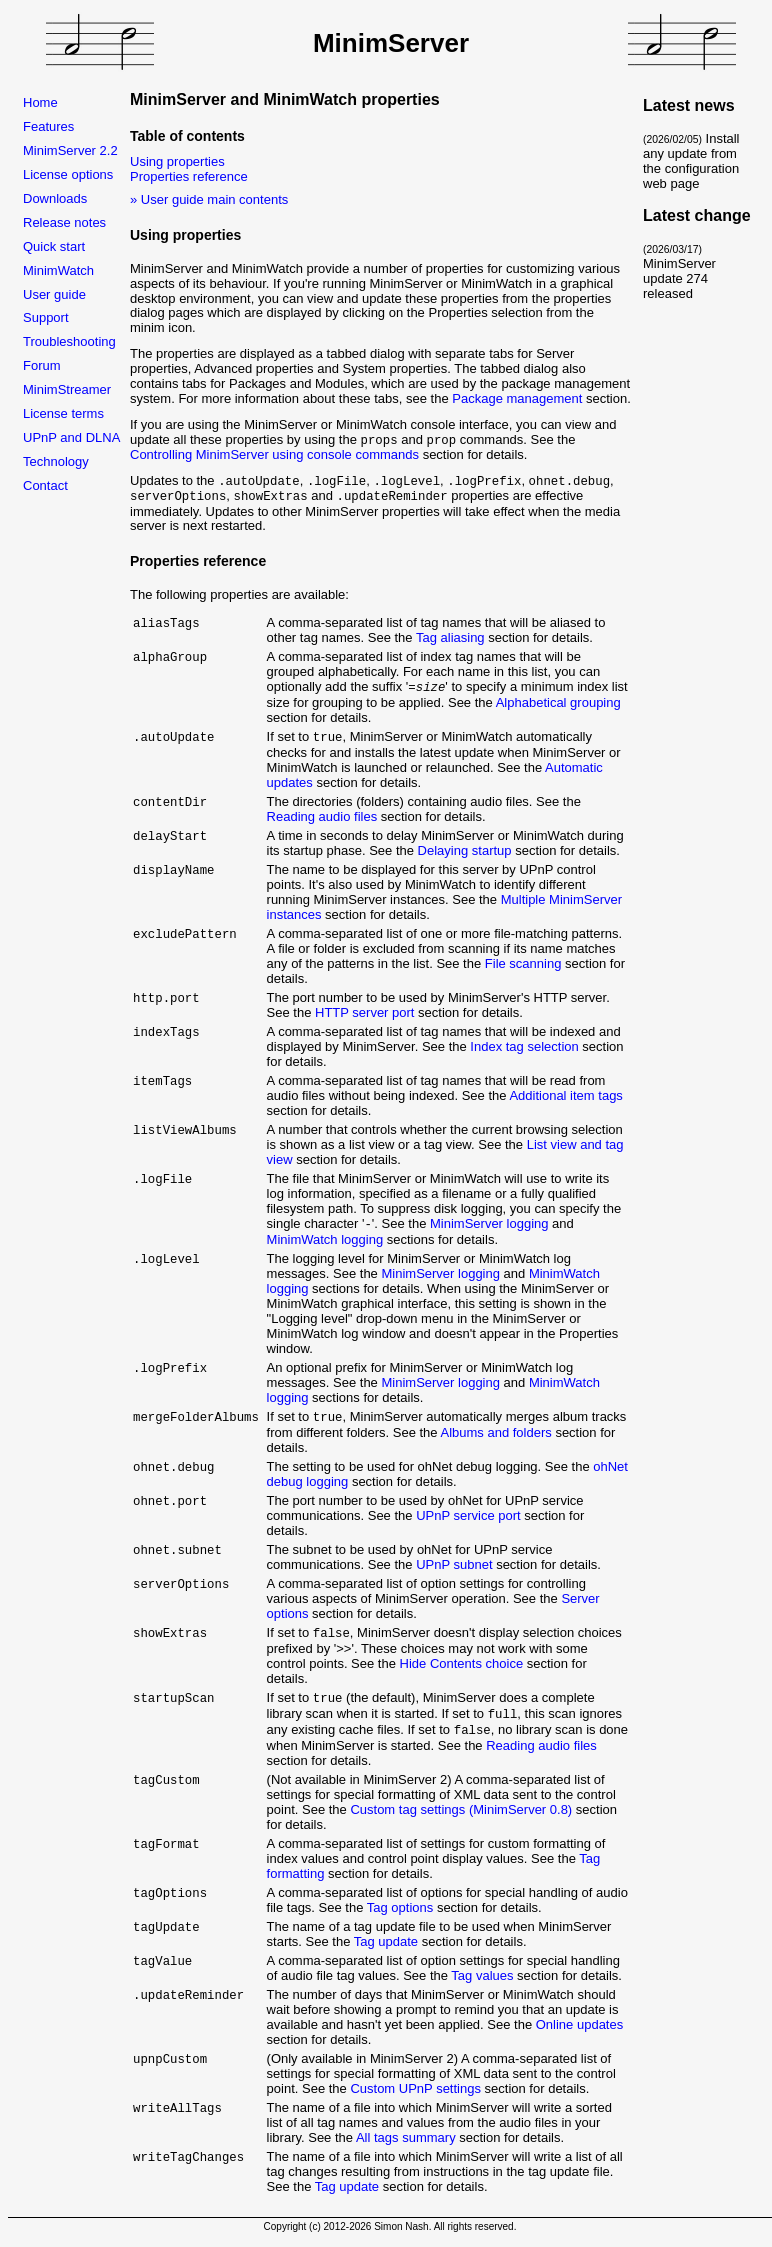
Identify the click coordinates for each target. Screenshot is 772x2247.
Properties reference (189, 176)
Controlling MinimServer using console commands (274, 454)
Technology (56, 461)
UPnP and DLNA (71, 437)
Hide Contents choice (462, 1667)
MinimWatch (58, 270)
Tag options (400, 1914)
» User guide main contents (209, 199)
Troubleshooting (69, 341)
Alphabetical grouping (558, 702)
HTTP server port (364, 1013)
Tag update (386, 1948)
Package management (517, 398)
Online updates (579, 2031)
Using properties (177, 161)
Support (46, 317)
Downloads (55, 198)
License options (68, 174)
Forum (42, 365)
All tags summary (406, 2144)
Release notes (64, 222)
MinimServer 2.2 (70, 150)
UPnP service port (468, 1518)
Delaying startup (465, 851)
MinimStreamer (67, 389)
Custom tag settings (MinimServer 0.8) (461, 1816)
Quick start (54, 246)
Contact (45, 485)
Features (48, 126)
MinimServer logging (489, 1225)
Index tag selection (524, 1047)
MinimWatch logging (325, 1241)
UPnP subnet (454, 1567)
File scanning (523, 964)
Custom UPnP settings (415, 2095)
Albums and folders (495, 1435)
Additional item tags (565, 1096)
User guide (54, 294)
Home (40, 102)
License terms (63, 413)
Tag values (482, 1982)
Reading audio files (322, 817)
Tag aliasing (450, 636)
